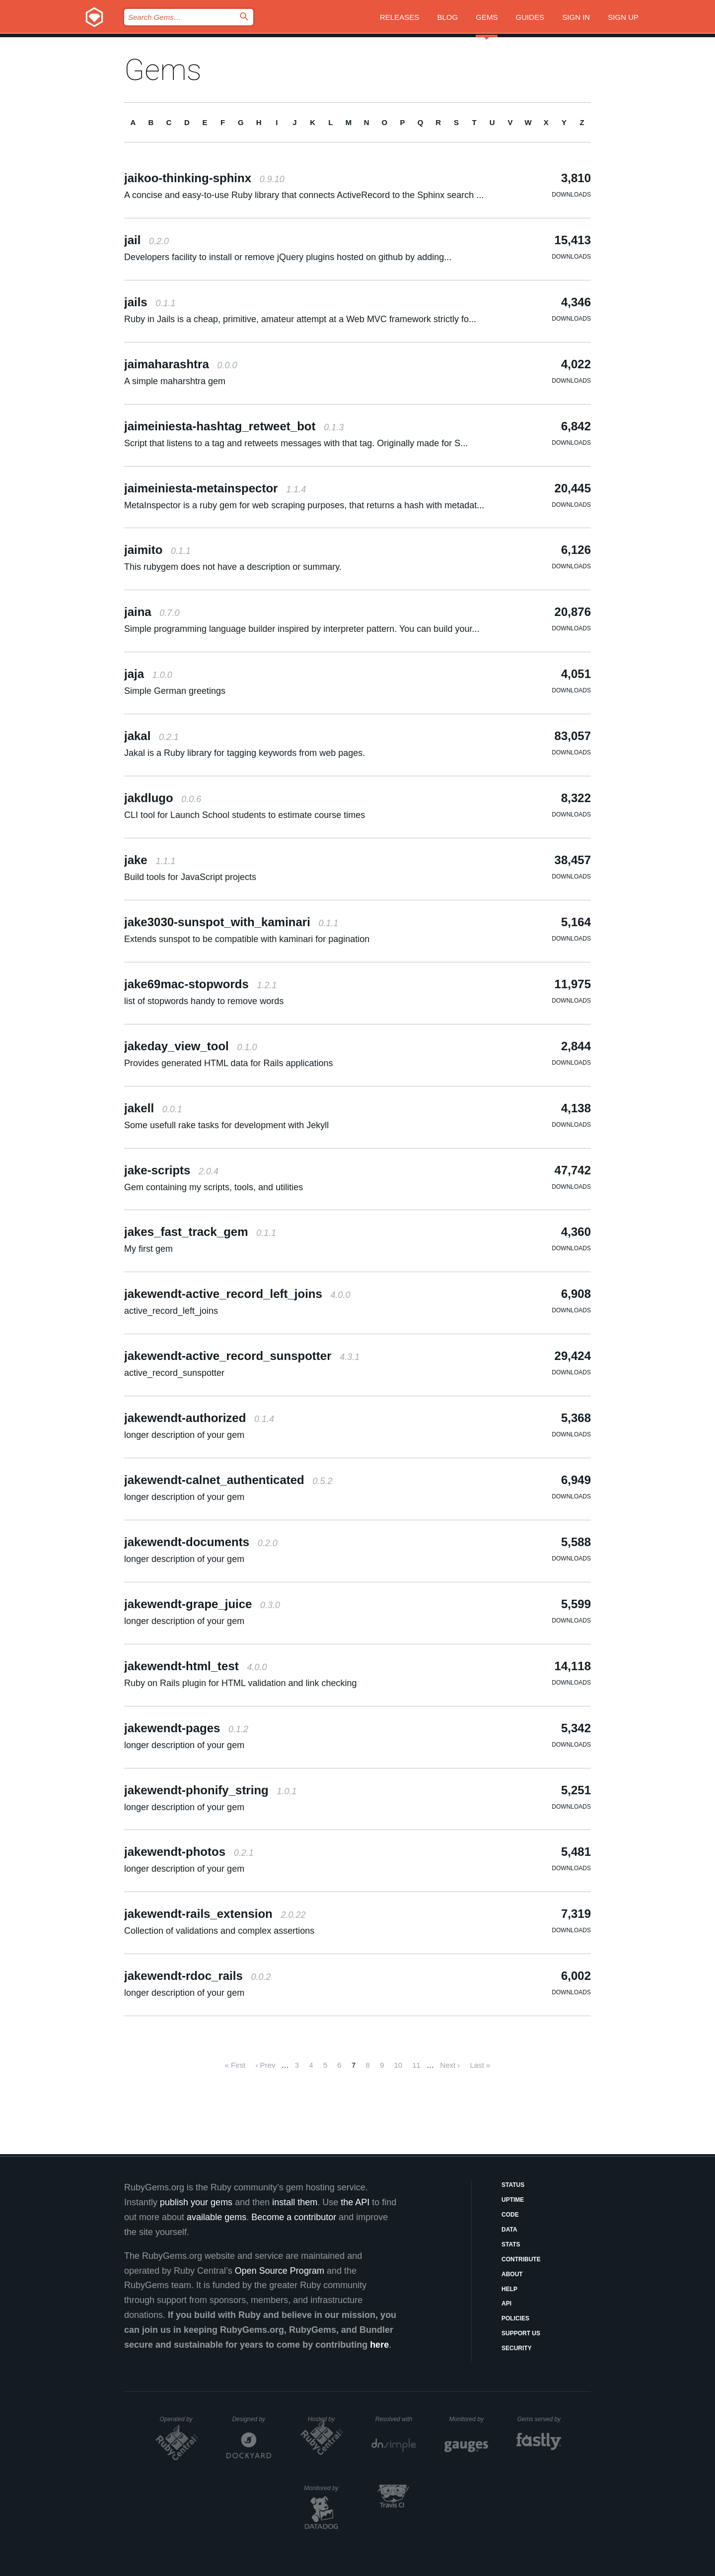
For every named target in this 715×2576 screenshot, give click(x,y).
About (512, 2274)
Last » (480, 2065)
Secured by (397, 2488)
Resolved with (395, 2419)
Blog (447, 17)
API (506, 2303)
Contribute (521, 2259)
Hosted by (326, 2419)
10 (398, 2065)
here (379, 2345)
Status (512, 2184)
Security (516, 2348)
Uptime (512, 2199)
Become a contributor (293, 2217)
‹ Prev (265, 2065)
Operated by (179, 2423)
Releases (399, 17)
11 (416, 2065)
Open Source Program (279, 2271)
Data (509, 2229)
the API (355, 2202)
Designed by (251, 2419)
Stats (510, 2244)
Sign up (623, 17)
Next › (450, 2065)
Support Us (520, 2333)
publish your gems (196, 2202)
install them (294, 2202)
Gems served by (539, 2419)
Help (509, 2289)
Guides (530, 17)
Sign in (576, 17)
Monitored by (469, 2419)
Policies (515, 2318)
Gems (487, 17)
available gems (216, 2217)
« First (235, 2065)
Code (510, 2214)
